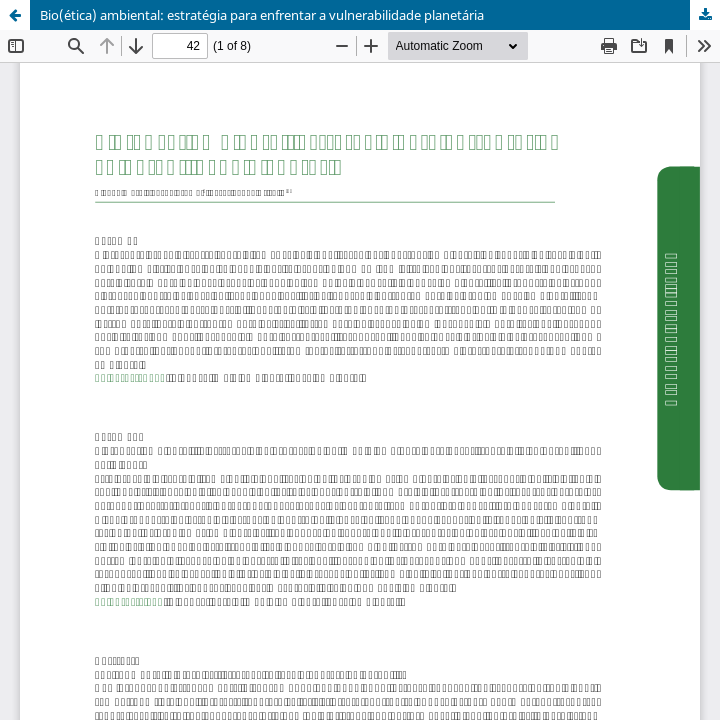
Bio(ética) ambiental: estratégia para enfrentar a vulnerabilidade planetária (262, 15)
